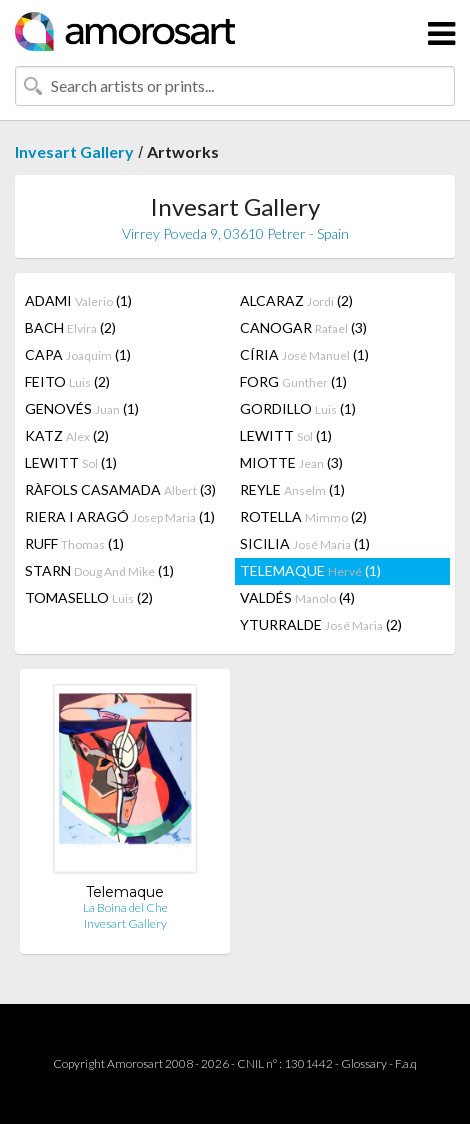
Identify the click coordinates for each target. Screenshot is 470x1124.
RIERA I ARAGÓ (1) (120, 516)
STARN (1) (99, 570)
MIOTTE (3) (291, 462)
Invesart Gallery (74, 151)
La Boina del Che (125, 907)
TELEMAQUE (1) (310, 570)
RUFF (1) (74, 543)
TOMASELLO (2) (89, 597)
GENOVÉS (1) (82, 408)
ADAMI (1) (78, 300)
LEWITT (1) (286, 435)
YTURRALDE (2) (321, 624)
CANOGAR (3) (303, 327)
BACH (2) (70, 327)
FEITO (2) (67, 381)
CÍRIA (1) (304, 354)
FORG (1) (293, 381)
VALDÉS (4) (297, 597)
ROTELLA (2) (303, 516)
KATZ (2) (67, 435)
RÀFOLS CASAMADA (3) (120, 489)
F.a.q (406, 1063)
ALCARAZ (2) (296, 300)
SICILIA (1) (305, 543)
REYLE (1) (292, 489)
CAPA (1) (78, 354)
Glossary (364, 1063)
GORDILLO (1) (298, 408)
